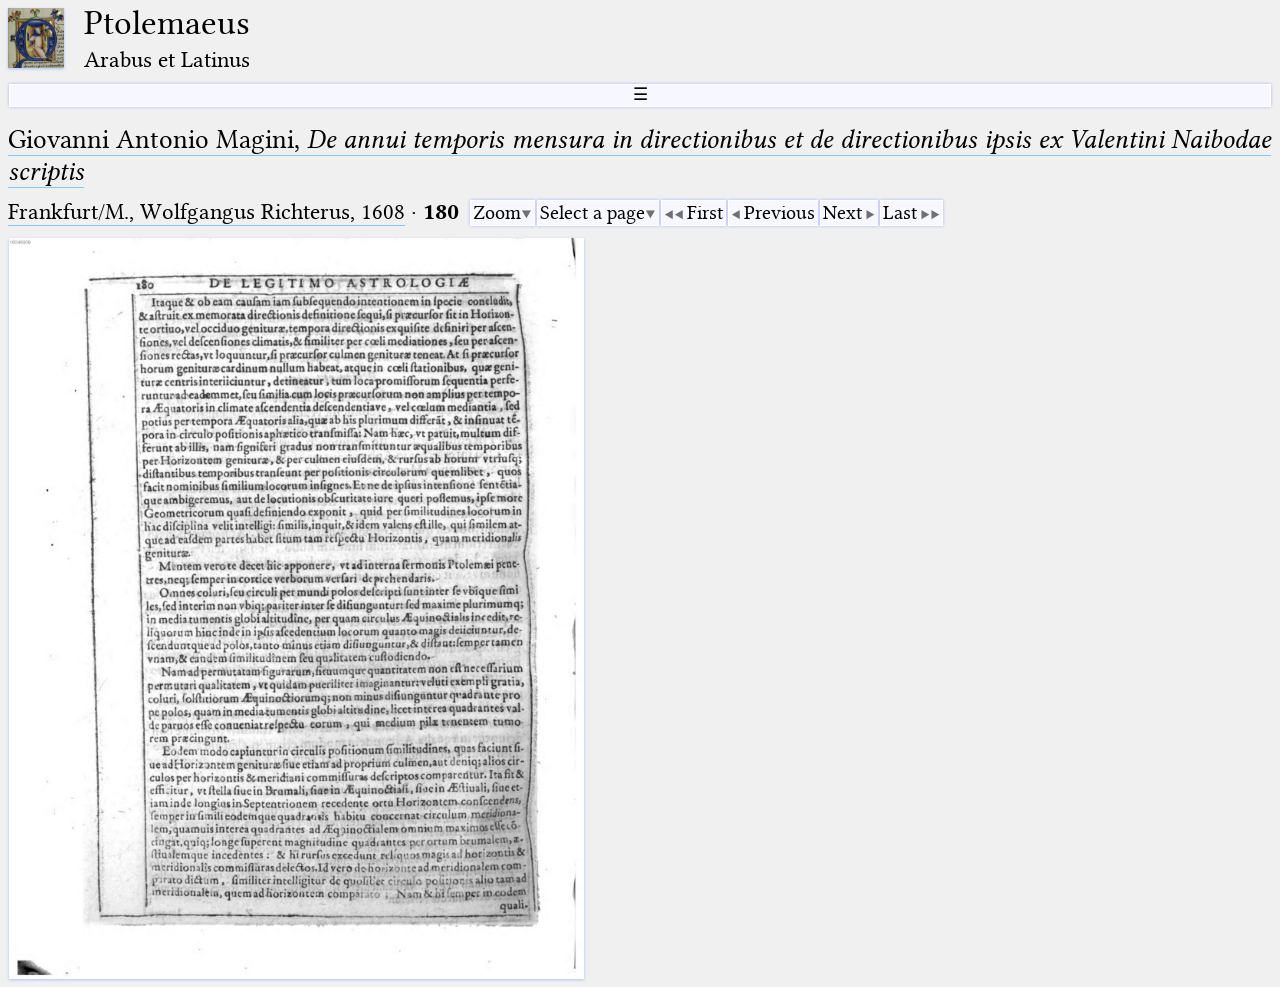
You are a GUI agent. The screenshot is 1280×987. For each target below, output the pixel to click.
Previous (779, 212)
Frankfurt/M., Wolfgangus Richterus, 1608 (206, 211)
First (705, 212)
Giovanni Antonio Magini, (639, 155)
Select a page (592, 212)
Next (842, 212)
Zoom (497, 212)
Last (900, 212)
